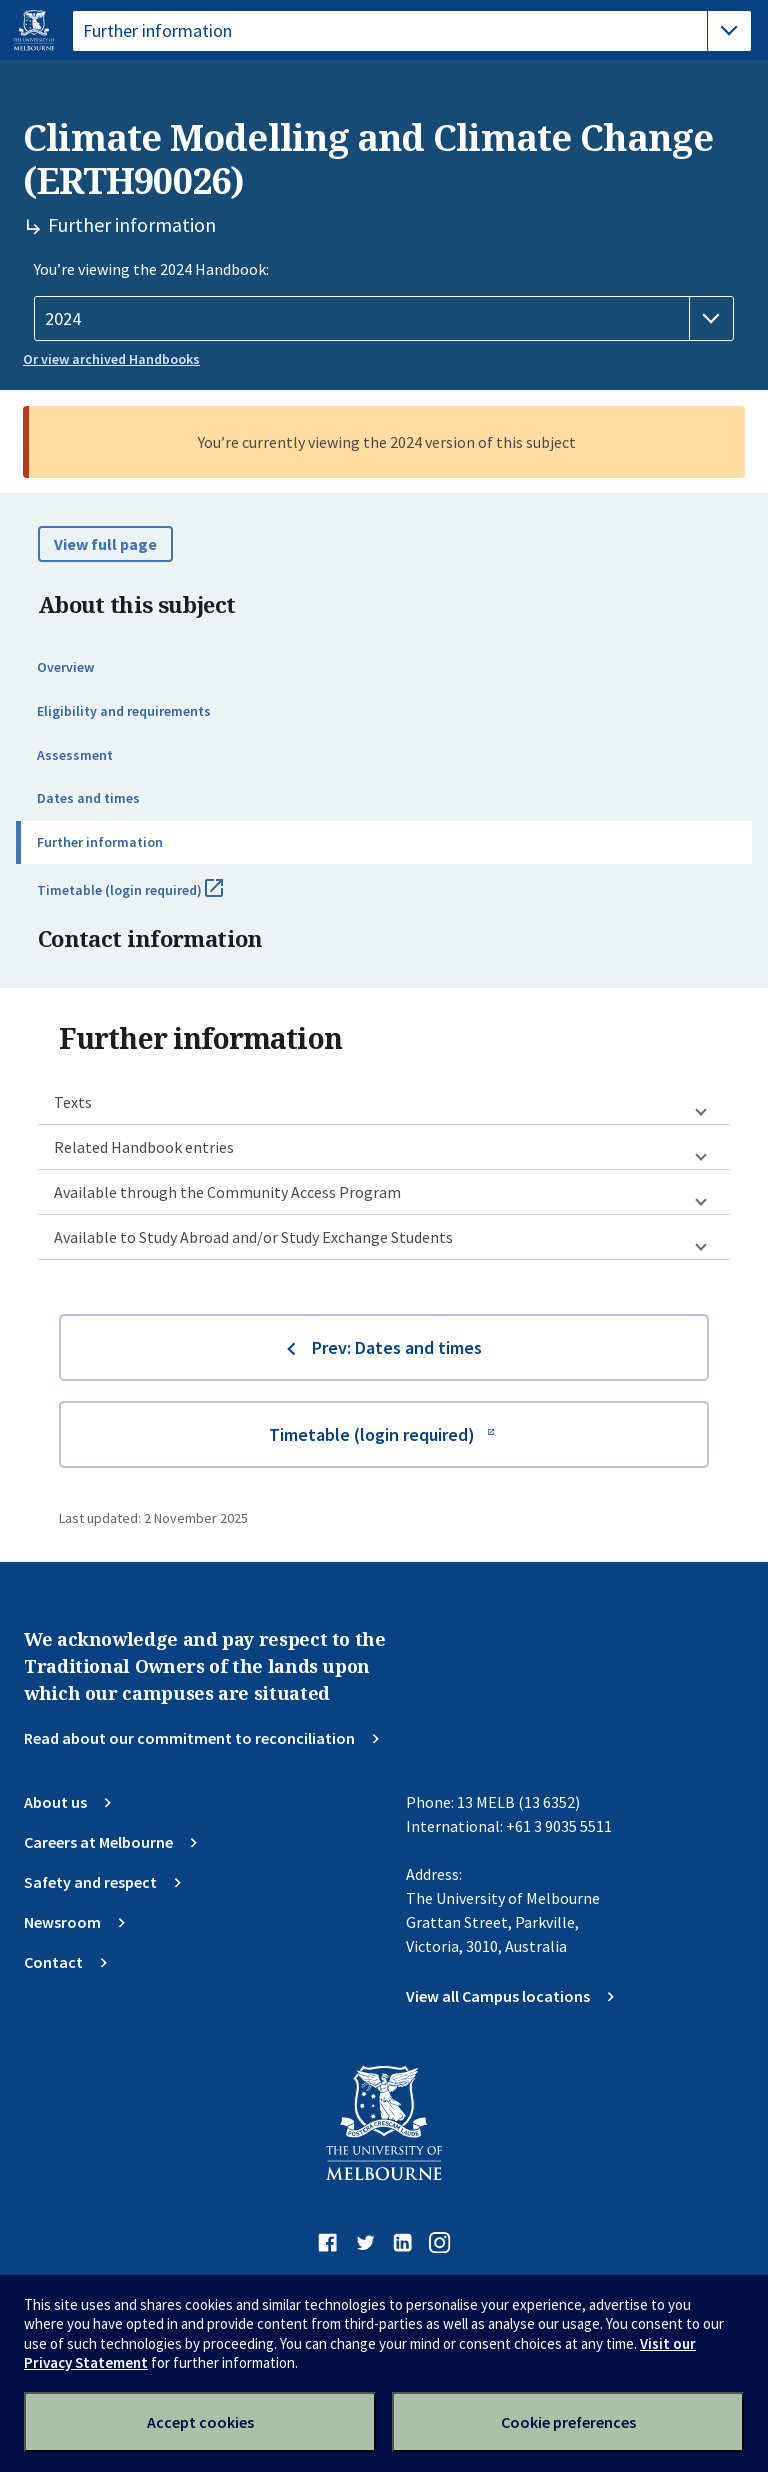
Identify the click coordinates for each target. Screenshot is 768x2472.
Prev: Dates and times (397, 1347)
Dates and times (88, 798)
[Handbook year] (384, 319)
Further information (100, 842)
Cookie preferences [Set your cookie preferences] (568, 2422)
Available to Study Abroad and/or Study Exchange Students (253, 1237)
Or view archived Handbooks (111, 359)
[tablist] (412, 31)
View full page (105, 544)
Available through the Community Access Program (227, 1192)
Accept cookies (200, 2422)
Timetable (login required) (152, 898)
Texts (73, 1102)
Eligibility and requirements (124, 711)
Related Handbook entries (144, 1147)
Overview (65, 667)
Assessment (75, 755)
